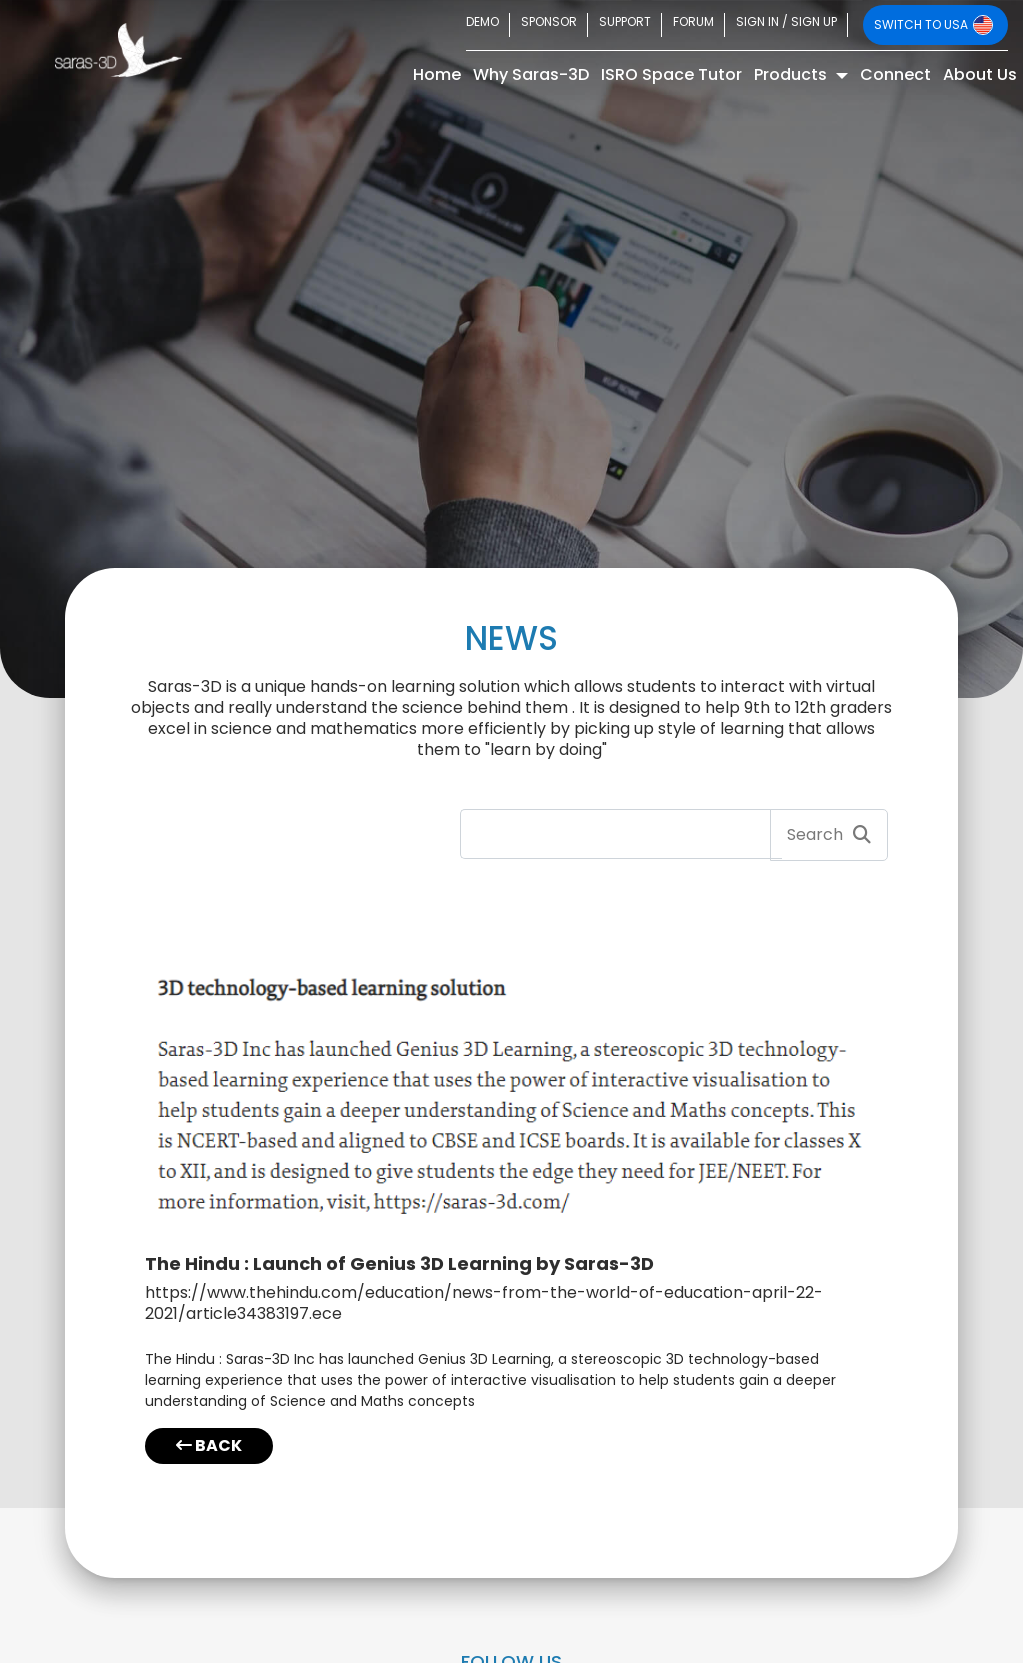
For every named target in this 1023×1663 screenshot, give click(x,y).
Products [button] (792, 74)
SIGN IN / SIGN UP (786, 21)
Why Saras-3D (531, 74)
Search (829, 834)
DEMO (482, 21)
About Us (980, 74)
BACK (209, 1445)
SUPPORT (625, 21)
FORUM (693, 21)
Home (440, 74)
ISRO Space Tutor (671, 74)
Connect (895, 74)
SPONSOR (549, 21)
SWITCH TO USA (933, 25)
